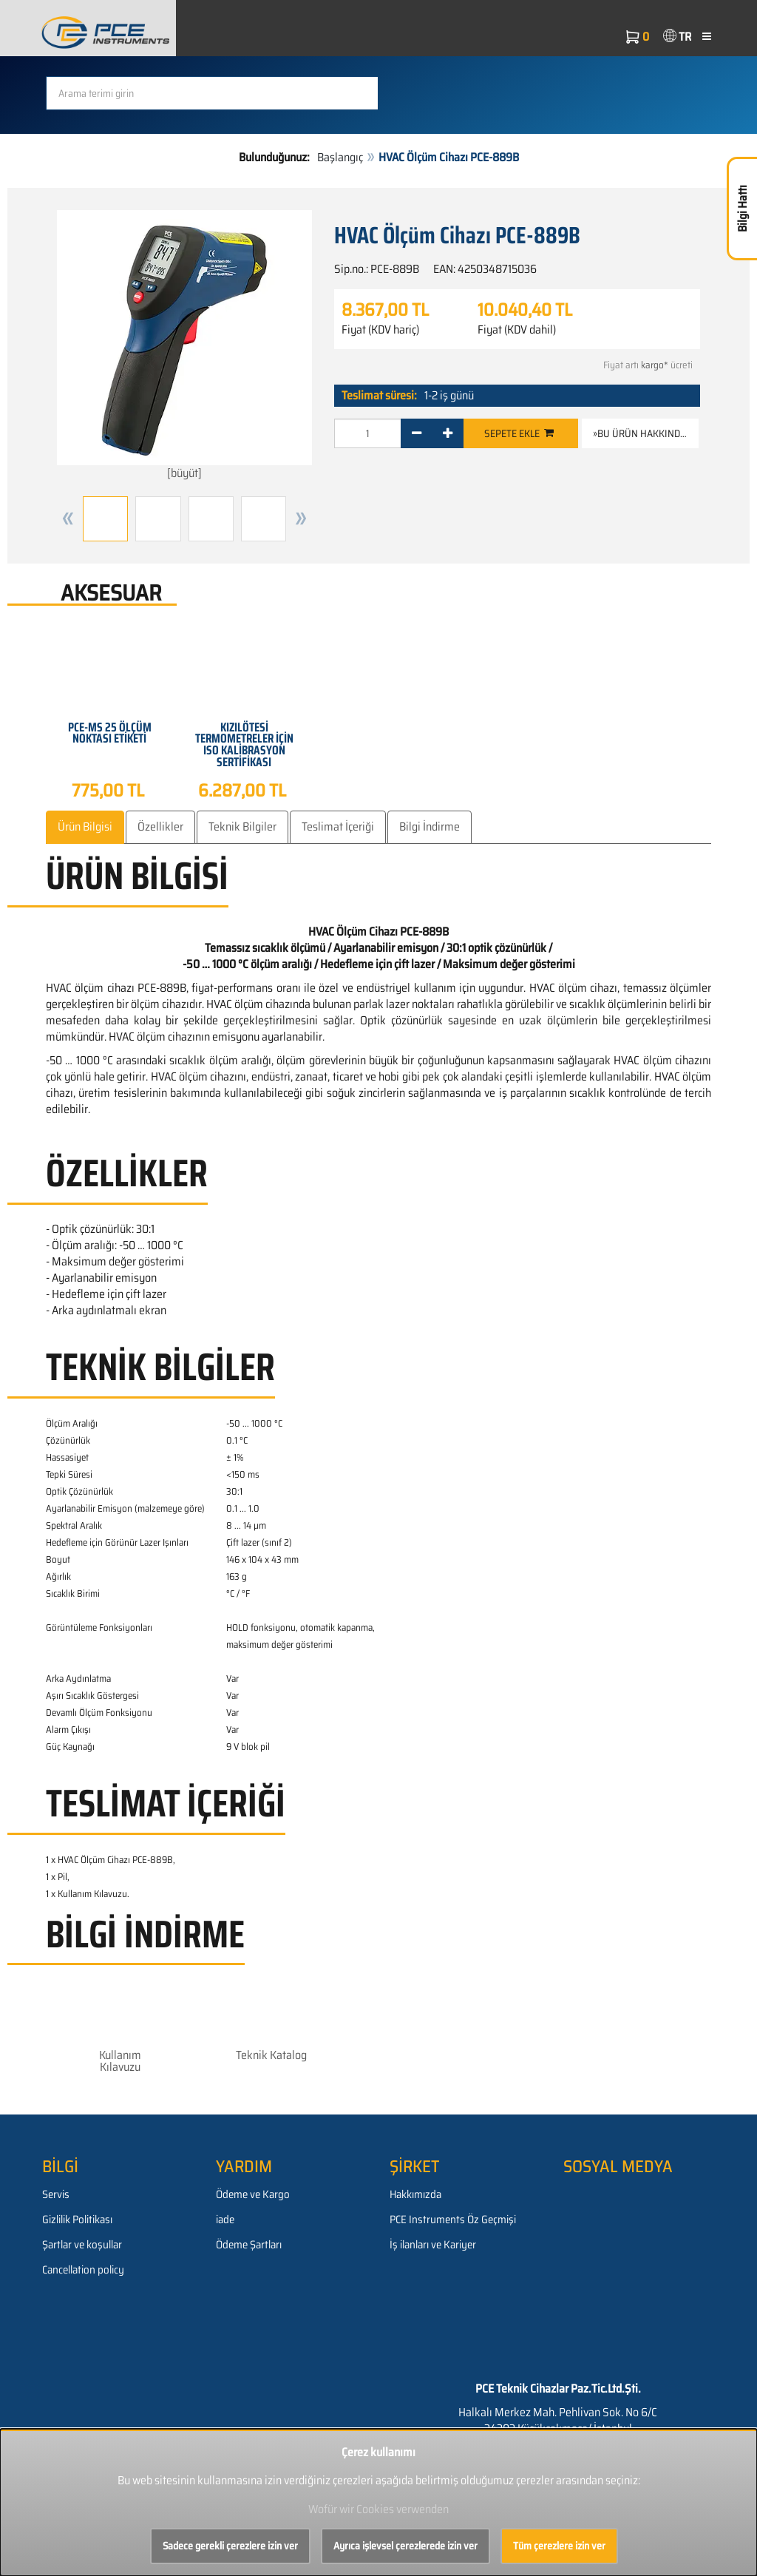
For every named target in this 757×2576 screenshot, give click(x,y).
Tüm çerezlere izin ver (559, 2546)
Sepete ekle (519, 433)
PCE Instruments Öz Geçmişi (453, 2219)
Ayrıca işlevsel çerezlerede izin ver (405, 2546)
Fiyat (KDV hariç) (380, 330)
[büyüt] (184, 346)
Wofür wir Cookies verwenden (378, 2509)
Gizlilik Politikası (77, 2219)
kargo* (654, 365)
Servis (55, 2194)
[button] (68, 518)
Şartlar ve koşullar (82, 2245)
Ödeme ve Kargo (253, 2194)
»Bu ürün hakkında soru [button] (646, 433)
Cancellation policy (83, 2270)
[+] (448, 433)
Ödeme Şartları (249, 2245)
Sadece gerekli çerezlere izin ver (230, 2546)
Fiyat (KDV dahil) (517, 330)
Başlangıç (340, 157)
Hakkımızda (415, 2194)
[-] (416, 433)
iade (225, 2219)
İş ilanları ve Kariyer (433, 2245)
